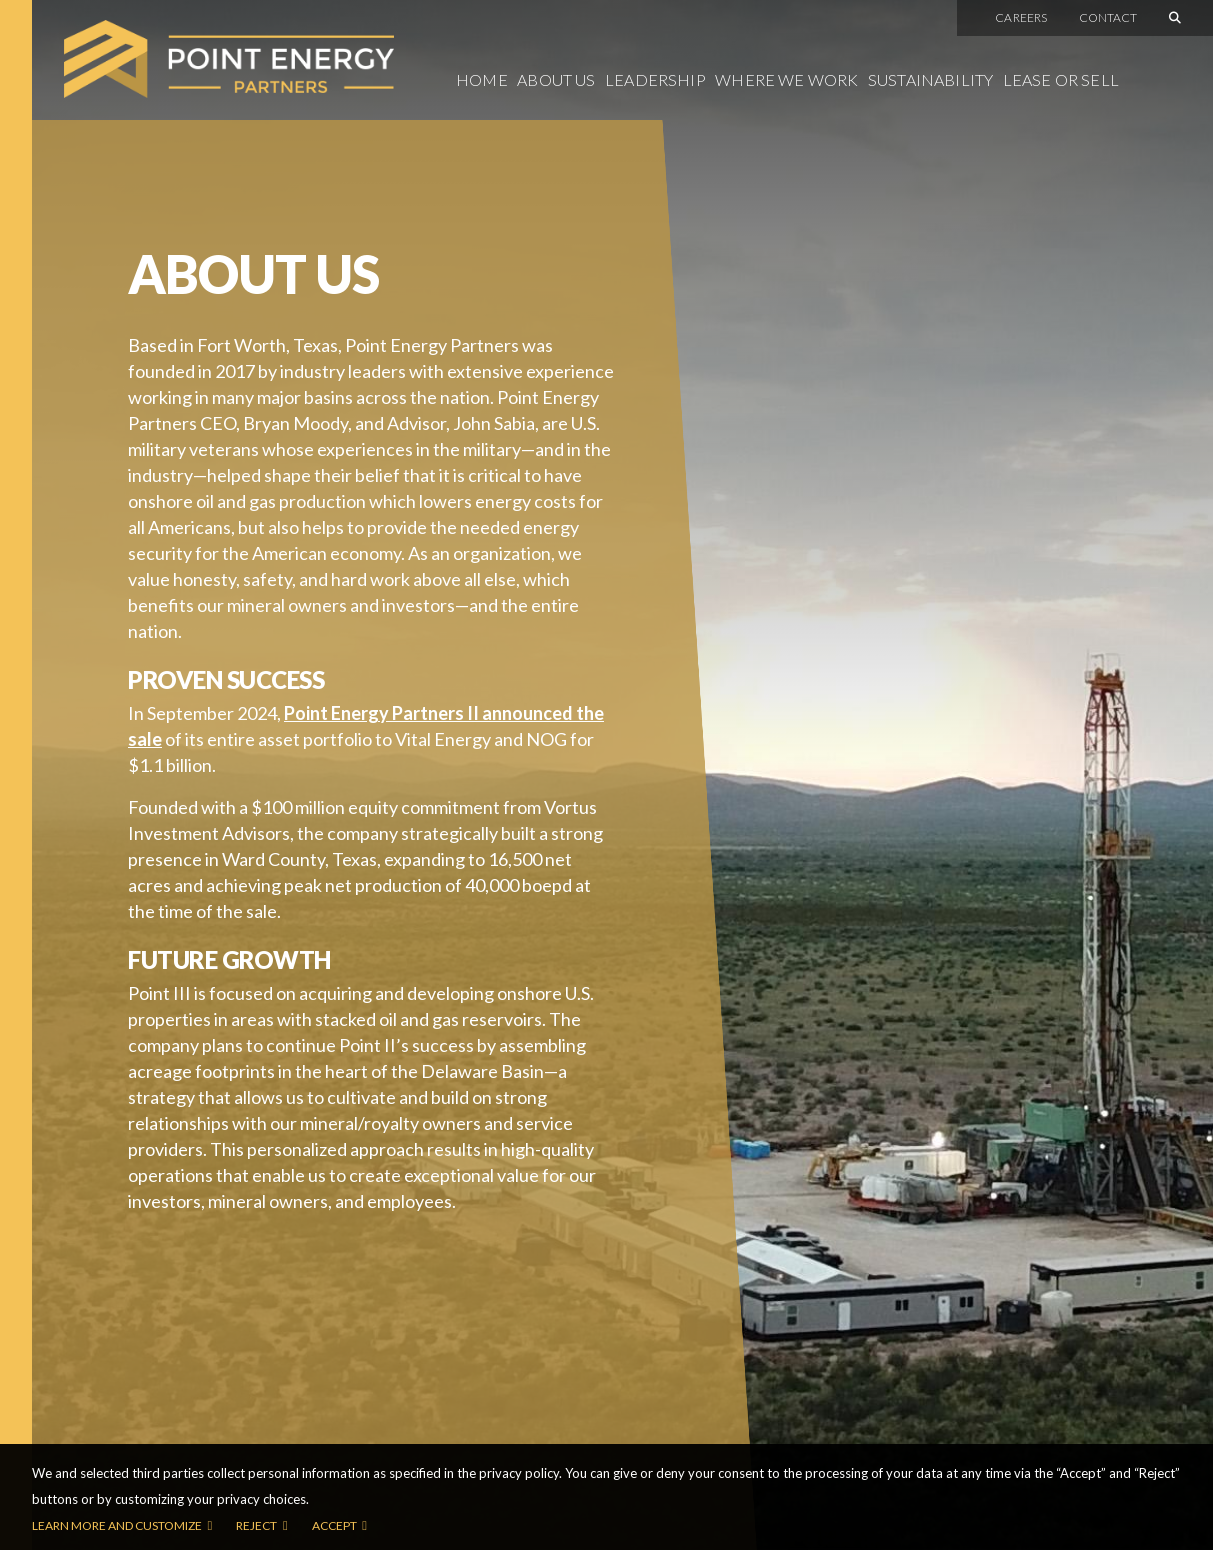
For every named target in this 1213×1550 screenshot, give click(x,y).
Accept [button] (334, 1525)
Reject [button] (256, 1525)
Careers (1021, 18)
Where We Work (786, 79)
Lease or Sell (1061, 79)
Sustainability (930, 79)
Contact (1108, 18)
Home (482, 79)
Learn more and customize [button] (117, 1525)
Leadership (655, 79)
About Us (556, 79)
